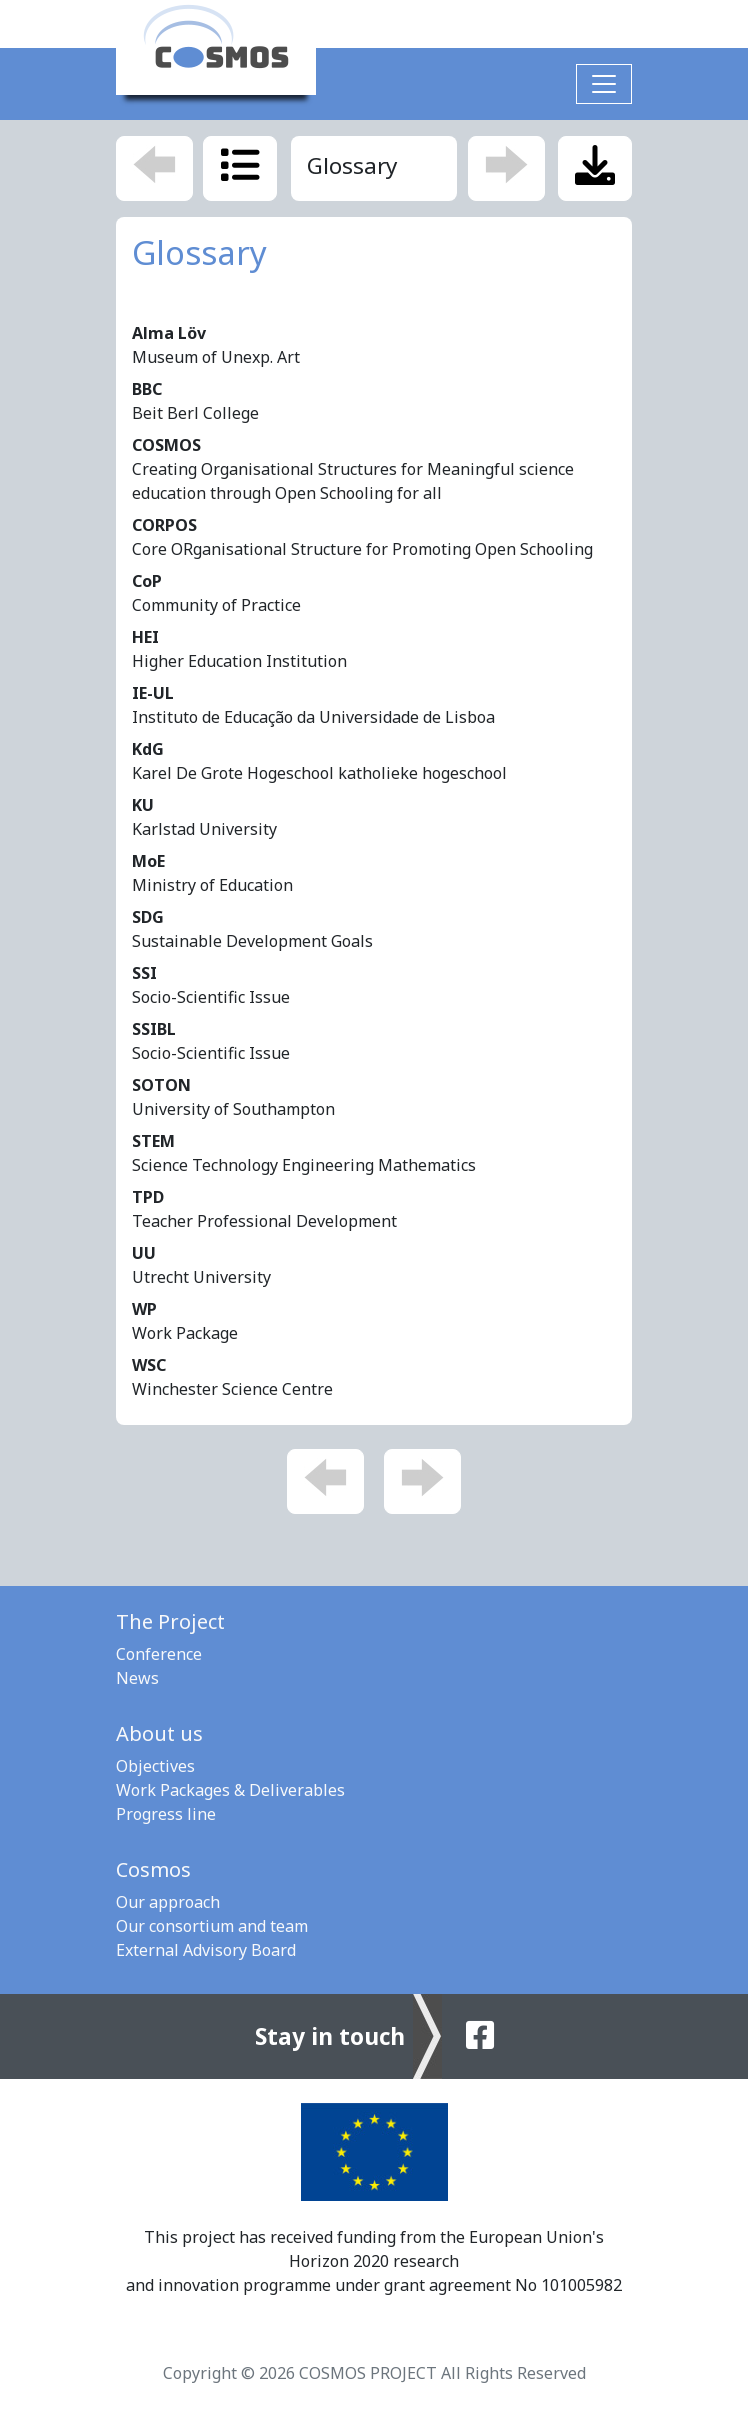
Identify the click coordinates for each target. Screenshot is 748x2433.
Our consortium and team (212, 1926)
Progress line (166, 1814)
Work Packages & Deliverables (230, 1790)
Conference (159, 1654)
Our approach (168, 1902)
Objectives (155, 1766)
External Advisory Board (206, 1950)
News (137, 1678)
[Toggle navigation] (604, 84)
